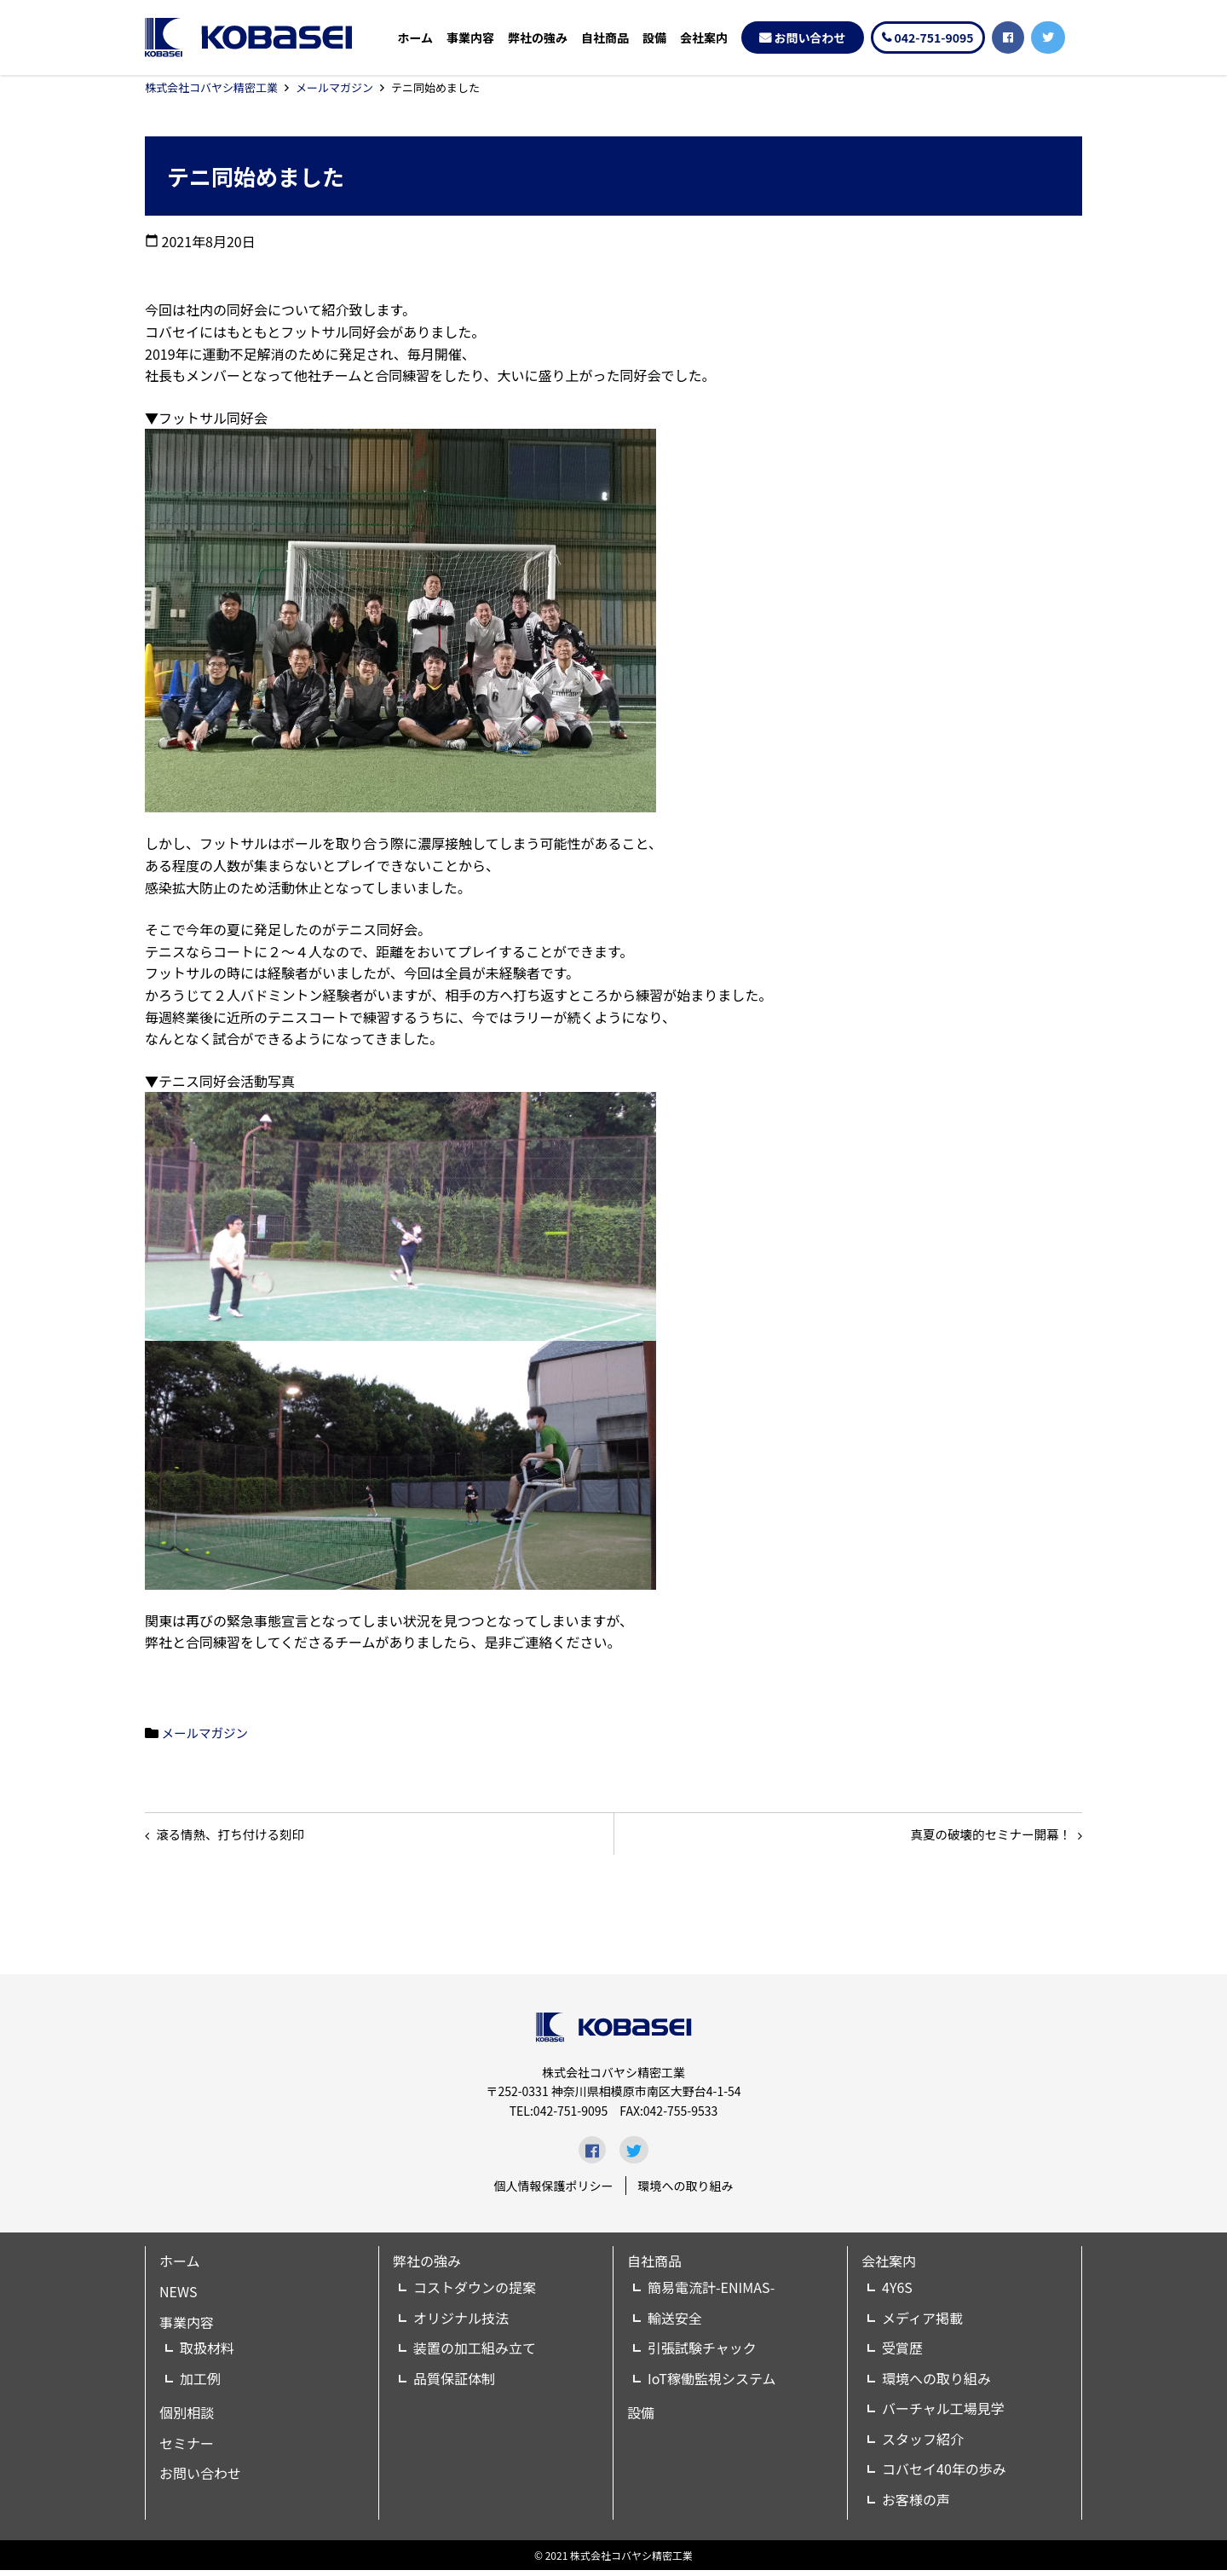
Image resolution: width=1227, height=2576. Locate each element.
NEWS (178, 2297)
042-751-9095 (934, 37)
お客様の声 (916, 2505)
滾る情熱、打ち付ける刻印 (240, 1837)
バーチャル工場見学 (943, 2415)
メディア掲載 (922, 2323)
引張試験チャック (702, 2353)
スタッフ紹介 (923, 2444)
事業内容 (470, 37)
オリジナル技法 (461, 2323)
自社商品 (605, 37)
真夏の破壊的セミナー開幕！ (980, 1837)
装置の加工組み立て (474, 2353)
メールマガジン (334, 87)
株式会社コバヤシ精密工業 (211, 87)
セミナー (186, 2449)
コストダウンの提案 (474, 2293)
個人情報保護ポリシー (554, 2191)
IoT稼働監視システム (711, 2384)
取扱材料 (207, 2353)
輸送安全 (675, 2323)
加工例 (200, 2384)
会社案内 (704, 37)
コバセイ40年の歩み (944, 2475)
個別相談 (186, 2419)
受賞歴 (902, 2353)
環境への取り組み (686, 2191)
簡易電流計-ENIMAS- (711, 2293)
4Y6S (897, 2293)
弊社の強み (537, 37)
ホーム (415, 37)
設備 (654, 37)
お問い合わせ (810, 37)
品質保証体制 (454, 2384)
